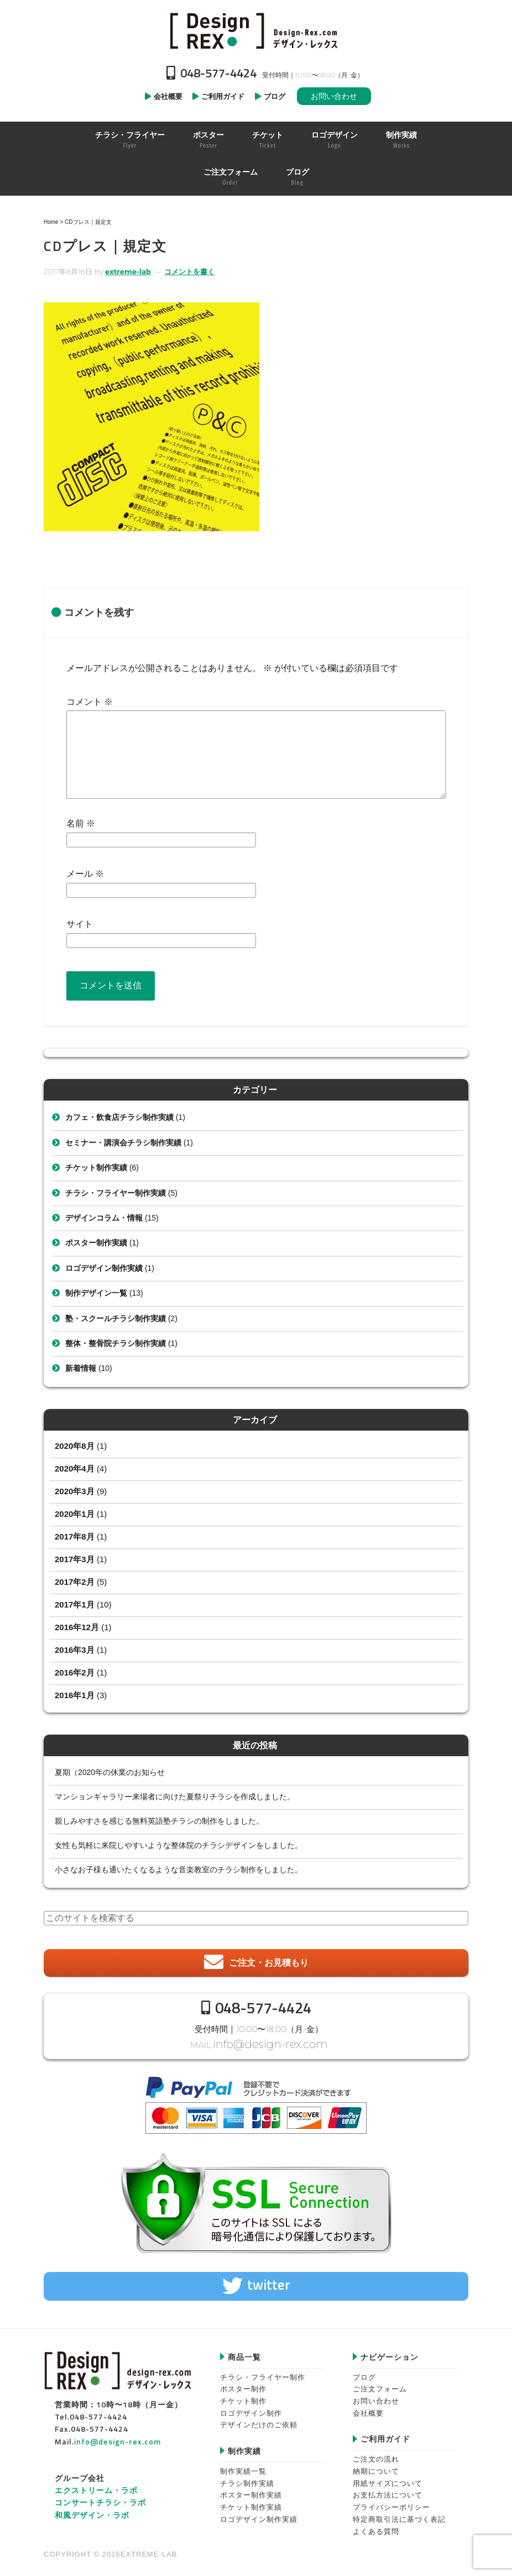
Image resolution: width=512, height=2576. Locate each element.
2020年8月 (75, 1446)
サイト (79, 924)
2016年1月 (75, 1695)
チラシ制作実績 (247, 2479)
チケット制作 (243, 2397)
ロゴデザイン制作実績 (104, 1268)
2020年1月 (75, 1514)
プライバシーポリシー (391, 2503)
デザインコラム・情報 (104, 1217)
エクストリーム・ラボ (96, 2486)
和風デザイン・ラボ (92, 2510)
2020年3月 (75, 1491)
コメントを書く (189, 271)
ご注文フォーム (380, 2385)
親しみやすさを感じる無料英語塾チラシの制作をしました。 (159, 1820)
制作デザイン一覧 (96, 1293)
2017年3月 (75, 1559)
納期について (376, 2467)
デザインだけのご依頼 (258, 2421)
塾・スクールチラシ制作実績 (115, 1318)
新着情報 (80, 1368)
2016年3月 (75, 1649)
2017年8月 (75, 1536)
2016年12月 (77, 1627)
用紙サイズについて (387, 2479)
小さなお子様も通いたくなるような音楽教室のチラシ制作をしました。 (178, 1869)
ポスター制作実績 (96, 1242)
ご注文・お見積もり (269, 1962)
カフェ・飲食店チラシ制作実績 (119, 1117)
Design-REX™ (256, 30)
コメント (89, 702)
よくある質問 (376, 2527)
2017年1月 (75, 1604)
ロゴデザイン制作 (251, 2409)
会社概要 (368, 2409)
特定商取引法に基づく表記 (399, 2515)
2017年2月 (75, 1582)
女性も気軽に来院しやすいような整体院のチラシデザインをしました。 (178, 1845)
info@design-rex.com (270, 2042)
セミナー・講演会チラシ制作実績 (123, 1142)
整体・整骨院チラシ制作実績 (115, 1343)
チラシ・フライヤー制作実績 (115, 1192)
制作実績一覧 (243, 2467)
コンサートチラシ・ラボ (100, 2498)
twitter (268, 2280)
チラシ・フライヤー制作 (262, 2373)
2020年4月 (75, 1468)
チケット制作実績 (96, 1167)
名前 (80, 823)
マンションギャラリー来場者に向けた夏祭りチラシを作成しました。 (175, 1796)
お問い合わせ (334, 96)
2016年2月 (75, 1672)
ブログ (364, 2373)
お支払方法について (387, 2491)
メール (85, 873)
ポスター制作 (243, 2385)
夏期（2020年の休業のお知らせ (110, 1772)
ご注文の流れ (376, 2455)
